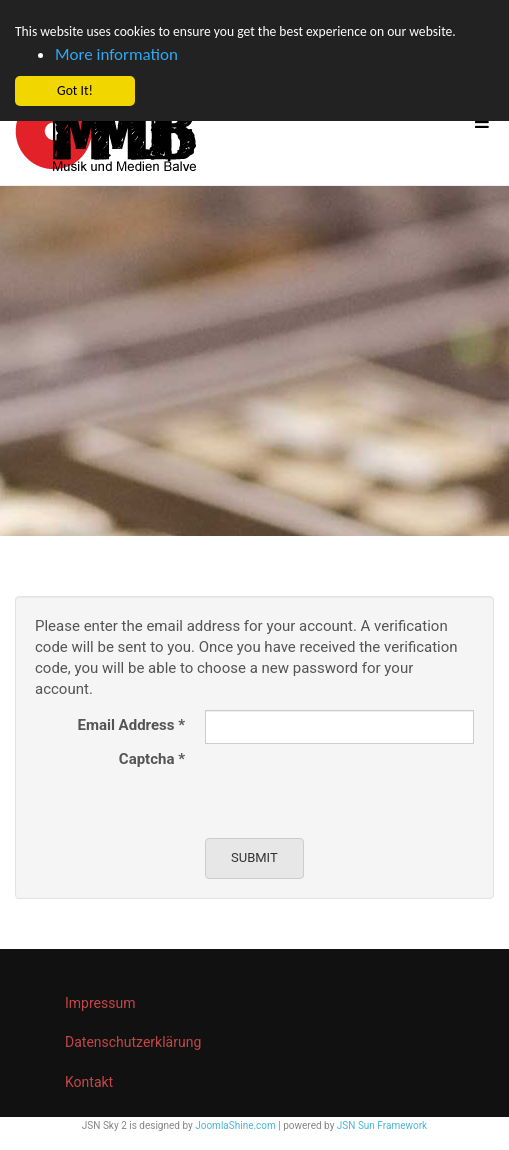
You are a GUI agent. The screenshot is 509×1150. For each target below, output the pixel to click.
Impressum (100, 1003)
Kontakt (89, 1082)
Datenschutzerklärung (133, 1042)
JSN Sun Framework (382, 1125)
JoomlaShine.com (235, 1125)
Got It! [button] (75, 90)
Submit (254, 857)
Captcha (152, 759)
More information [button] (116, 54)
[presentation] (357, 783)
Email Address (131, 725)
